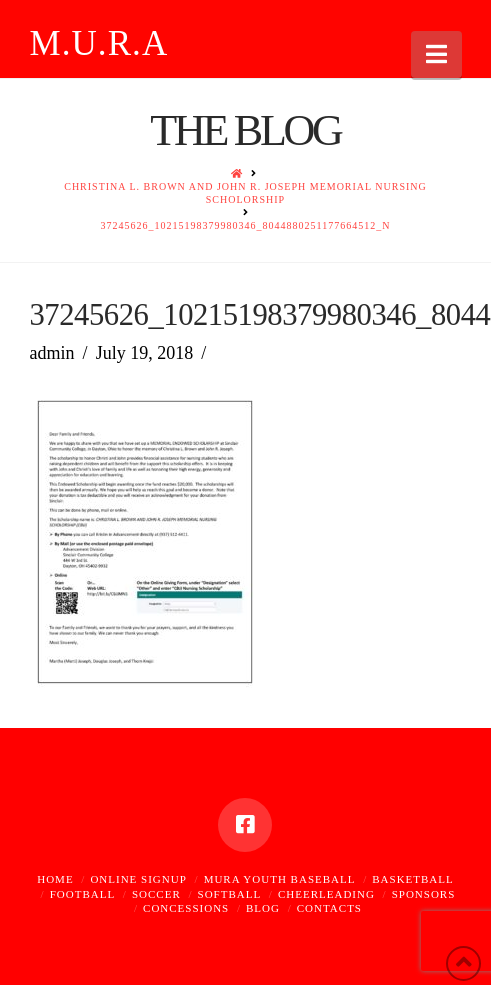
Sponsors (424, 894)
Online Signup (138, 879)
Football (82, 894)
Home (55, 879)
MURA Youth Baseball (280, 879)
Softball (230, 894)
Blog (263, 908)
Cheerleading (326, 894)
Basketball (413, 879)
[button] (436, 54)
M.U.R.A (98, 43)
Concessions (186, 908)
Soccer (156, 894)
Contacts (329, 908)
